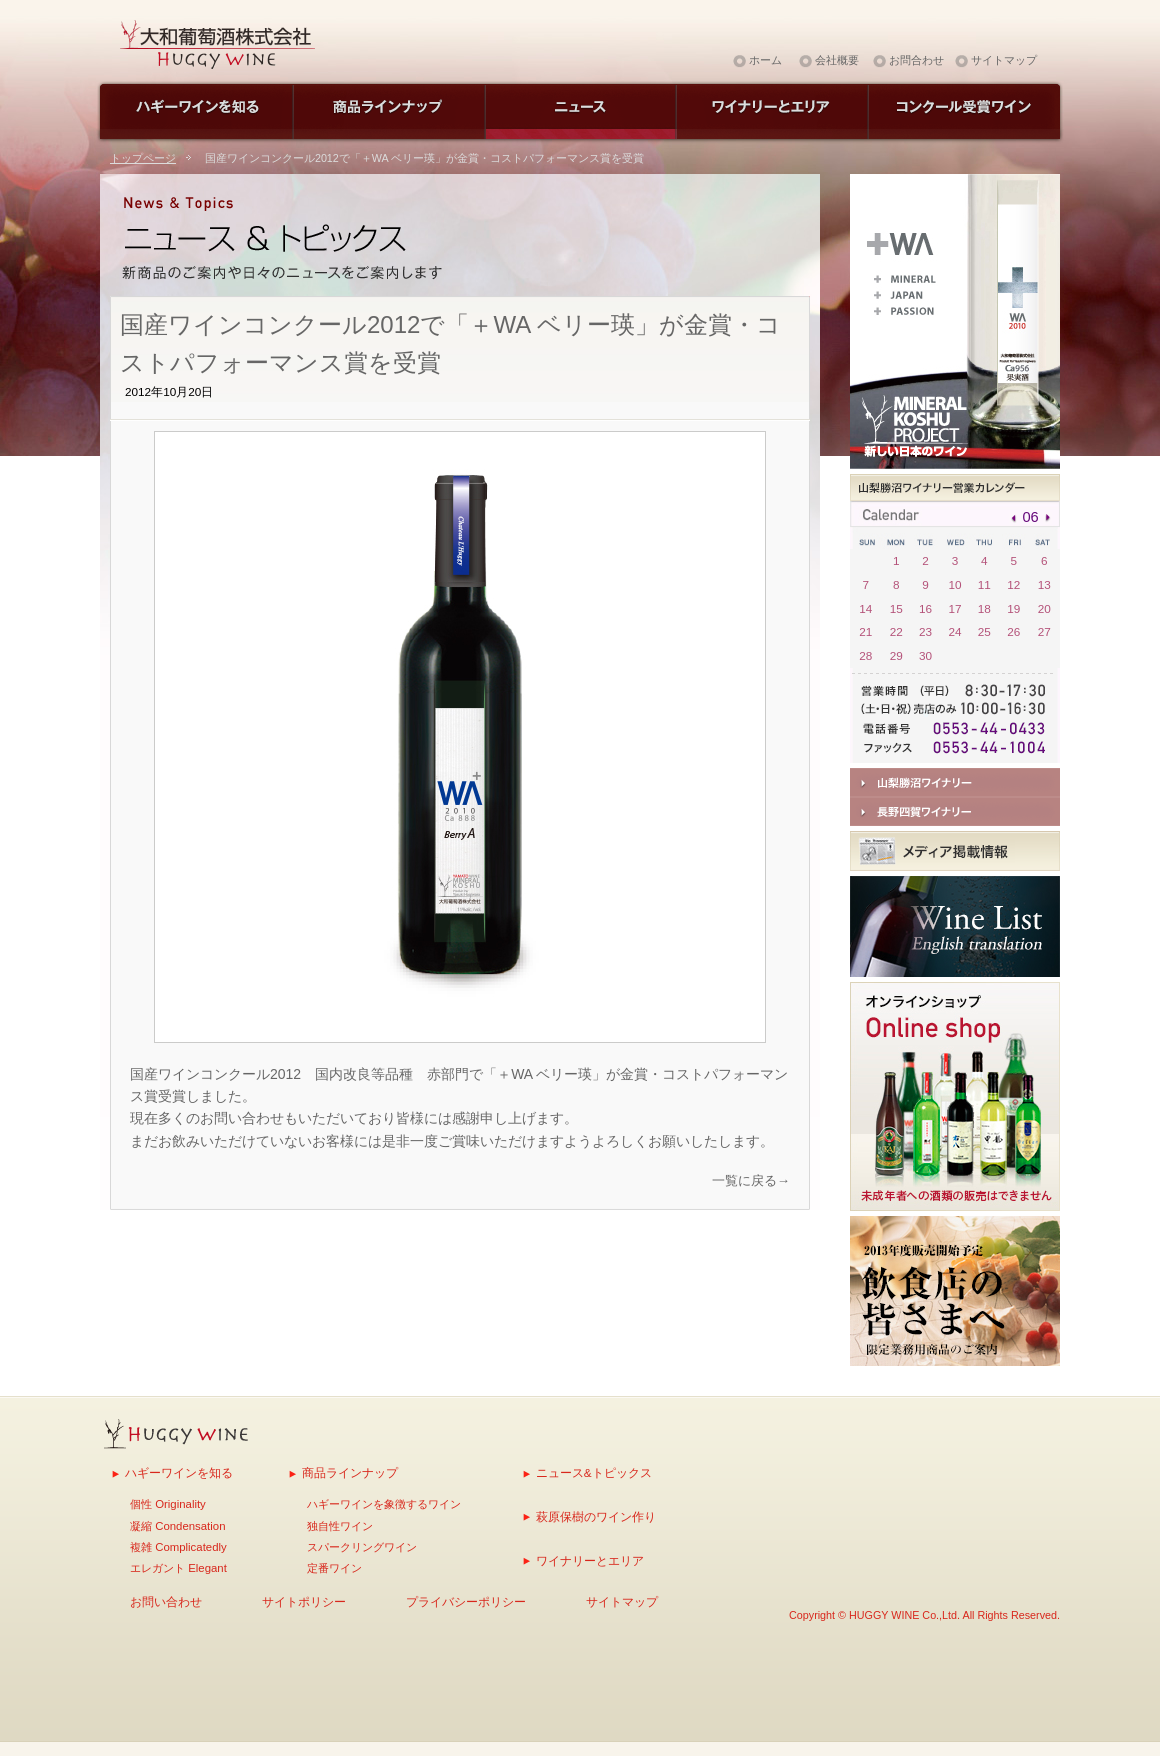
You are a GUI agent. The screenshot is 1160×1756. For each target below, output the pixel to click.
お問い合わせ (166, 1601)
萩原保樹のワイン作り (596, 1516)
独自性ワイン (340, 1526)
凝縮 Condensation (177, 1526)
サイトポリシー (304, 1601)
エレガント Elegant (178, 1568)
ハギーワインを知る (179, 1472)
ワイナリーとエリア (590, 1560)
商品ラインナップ (350, 1472)
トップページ (143, 158)
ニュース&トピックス (594, 1472)
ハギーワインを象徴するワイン (384, 1504)
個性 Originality (168, 1504)
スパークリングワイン (362, 1547)
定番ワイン (334, 1568)
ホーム (765, 60)
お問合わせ (916, 60)
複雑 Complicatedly (178, 1547)
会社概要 (837, 60)
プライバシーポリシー (466, 1601)
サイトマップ (1004, 60)
